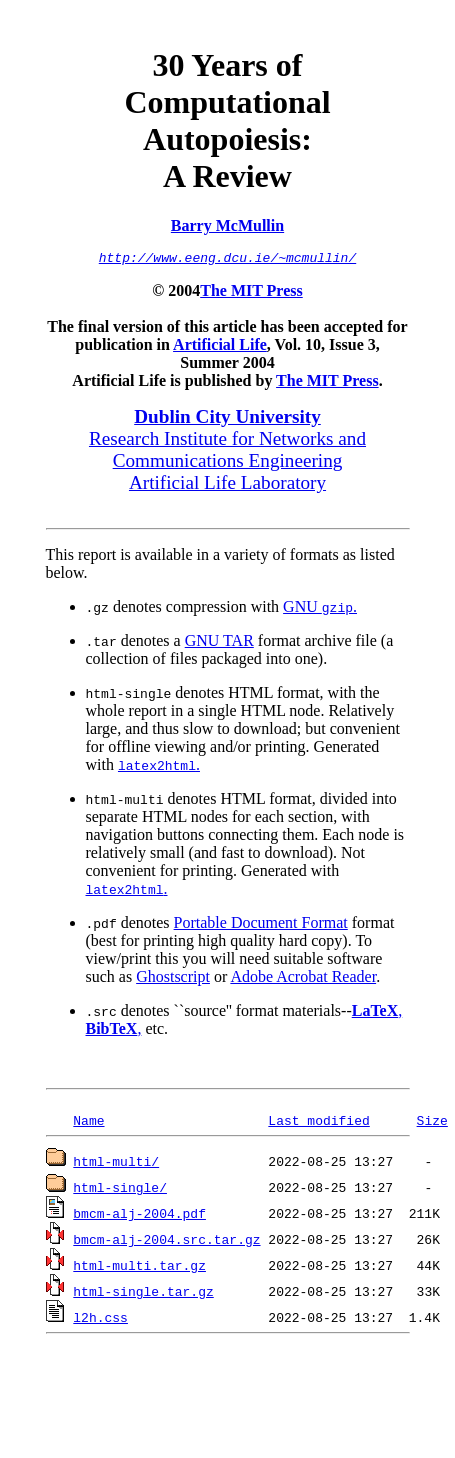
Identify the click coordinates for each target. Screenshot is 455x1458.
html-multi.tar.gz (139, 1268)
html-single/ (120, 1190)
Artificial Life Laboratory (227, 485)
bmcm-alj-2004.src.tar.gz (166, 1242)
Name (88, 1123)
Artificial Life (220, 347)
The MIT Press (251, 293)
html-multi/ (116, 1164)
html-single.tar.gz (143, 1294)
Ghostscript (173, 979)
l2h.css (100, 1320)
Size (432, 1123)
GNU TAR (219, 643)
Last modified (318, 1123)
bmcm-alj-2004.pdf (139, 1216)
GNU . (320, 609)
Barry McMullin (227, 225)
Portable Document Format (261, 925)
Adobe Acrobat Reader (303, 979)
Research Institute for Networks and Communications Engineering (227, 452)
